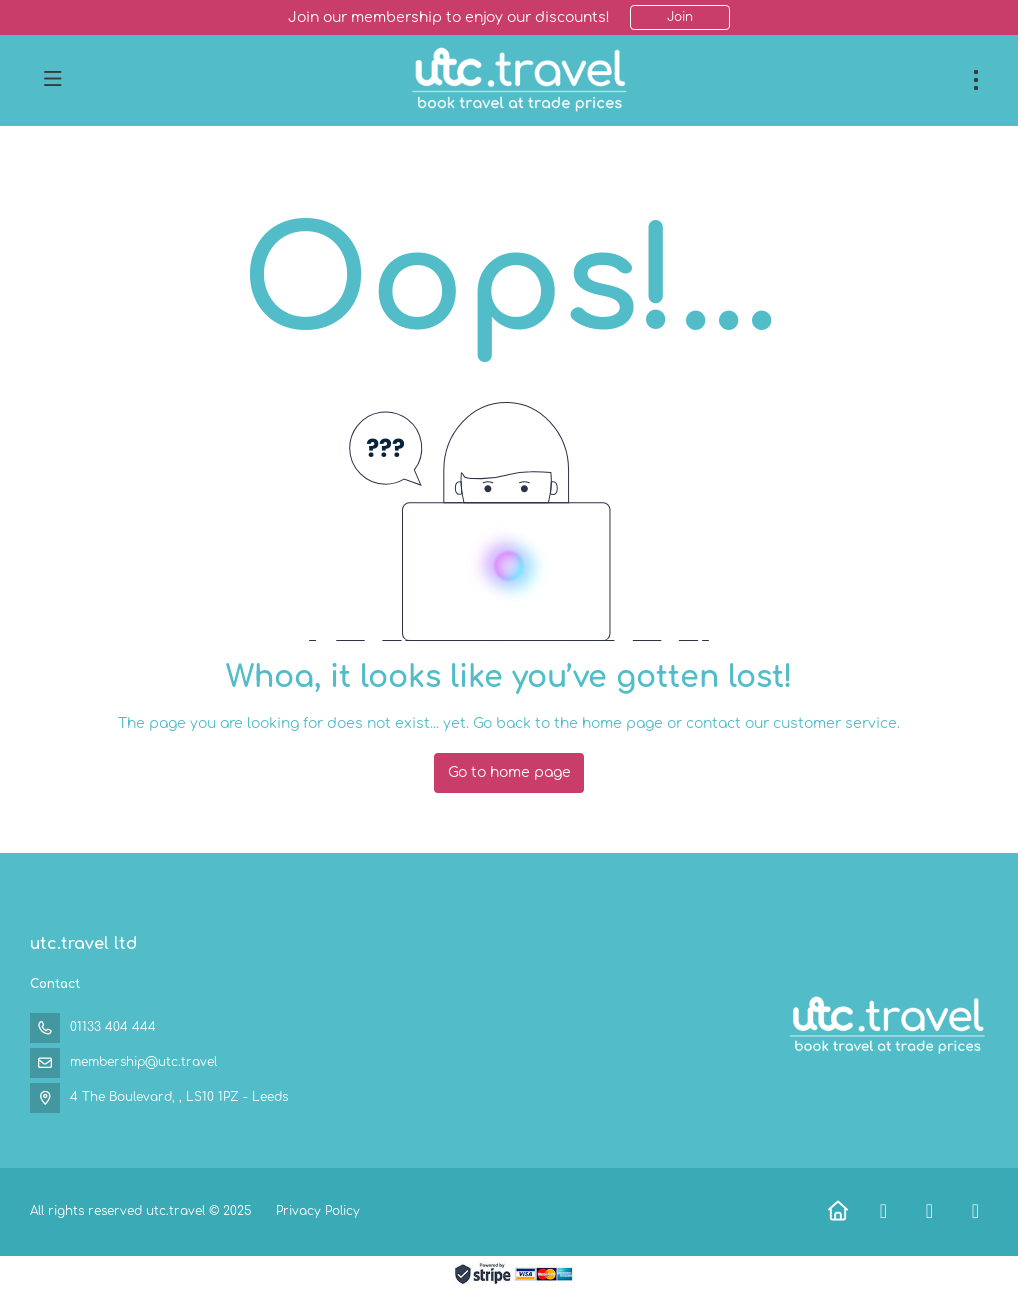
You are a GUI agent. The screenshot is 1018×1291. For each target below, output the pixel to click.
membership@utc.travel (143, 1062)
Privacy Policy (318, 1211)
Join (680, 17)
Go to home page (509, 772)
